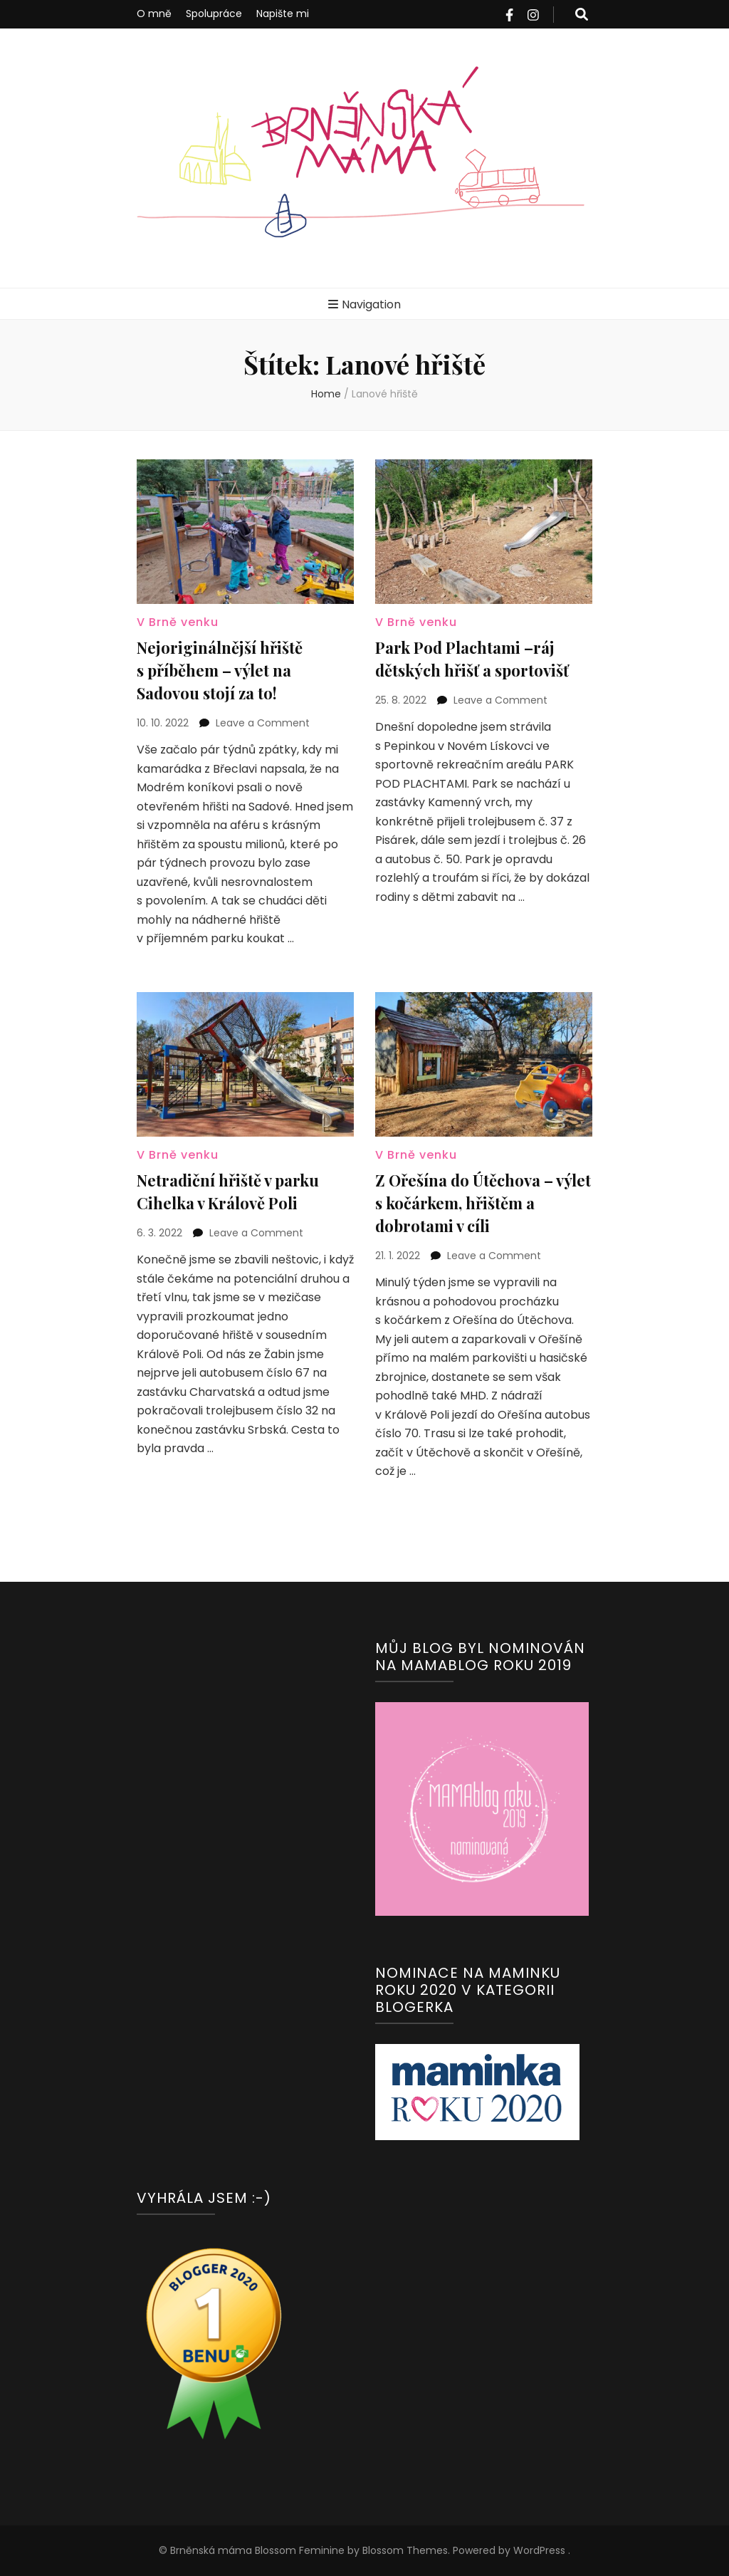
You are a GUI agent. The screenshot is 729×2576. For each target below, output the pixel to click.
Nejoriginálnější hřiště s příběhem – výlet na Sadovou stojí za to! (220, 670)
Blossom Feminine (298, 2550)
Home (326, 394)
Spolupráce (214, 13)
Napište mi (282, 13)
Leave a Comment (263, 723)
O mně (154, 13)
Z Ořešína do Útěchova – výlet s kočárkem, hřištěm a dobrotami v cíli (483, 1202)
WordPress (539, 2550)
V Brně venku (178, 622)
